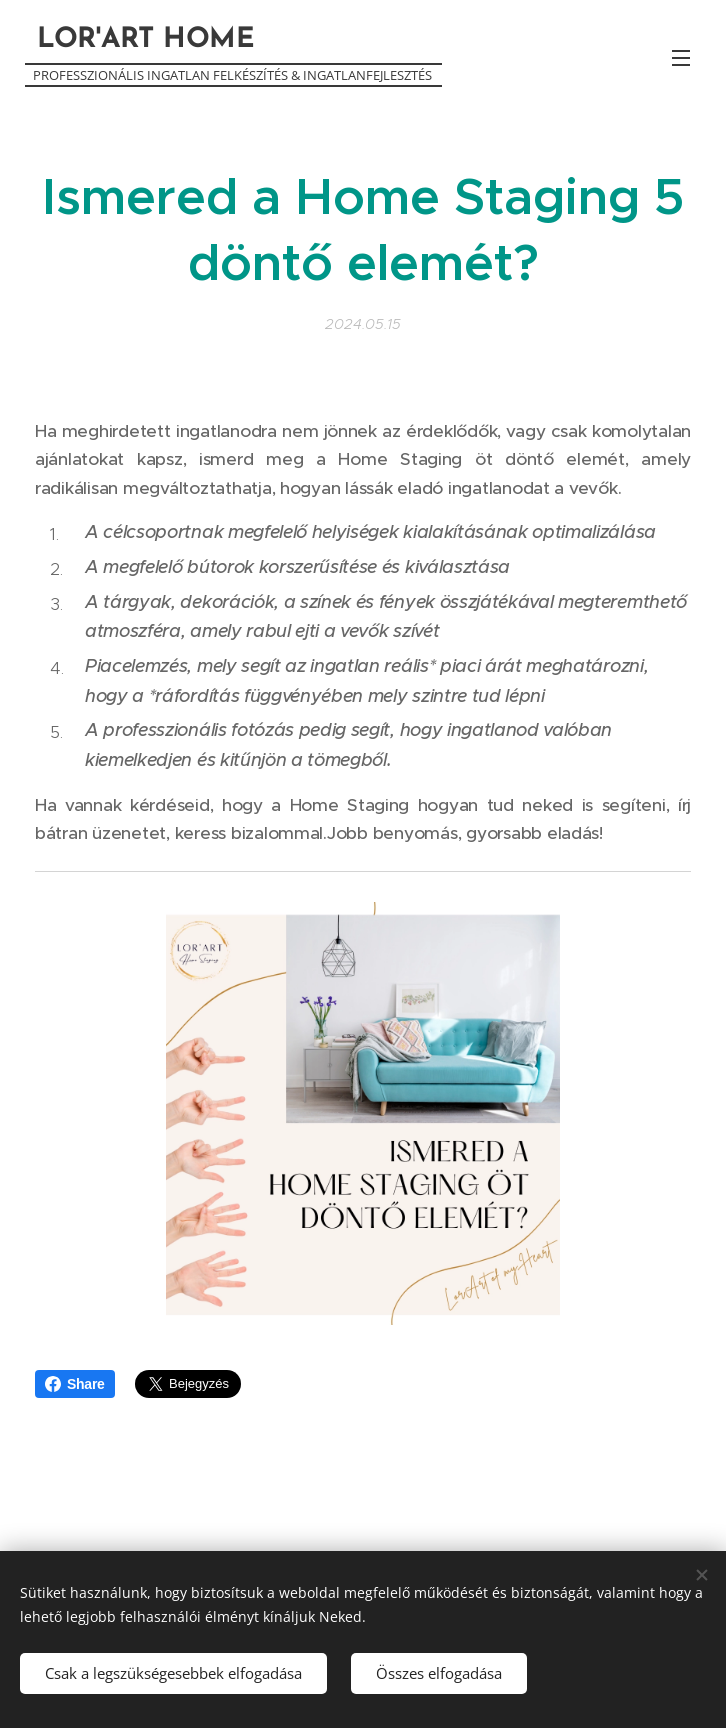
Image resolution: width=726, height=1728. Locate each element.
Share (75, 1384)
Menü (681, 58)
